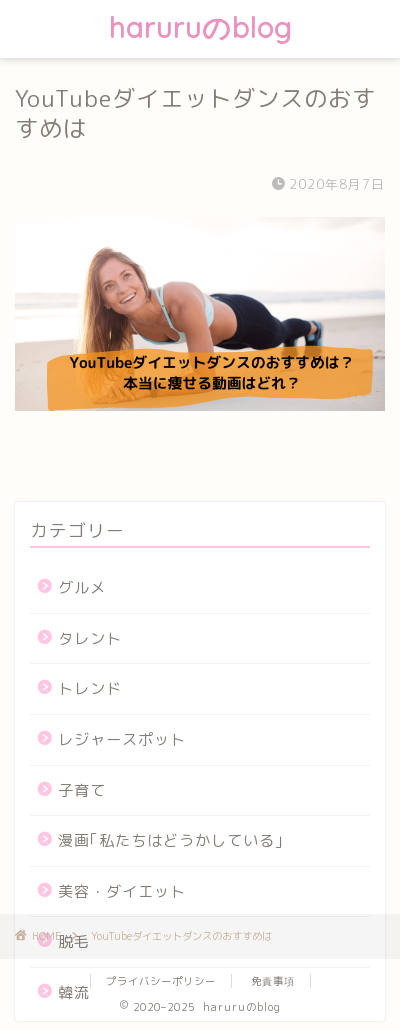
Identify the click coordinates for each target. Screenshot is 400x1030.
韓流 (74, 992)
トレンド (90, 688)
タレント (90, 638)
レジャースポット (122, 739)
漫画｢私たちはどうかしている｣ (171, 840)
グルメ (82, 587)
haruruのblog (200, 27)
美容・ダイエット (122, 891)
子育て (82, 790)
